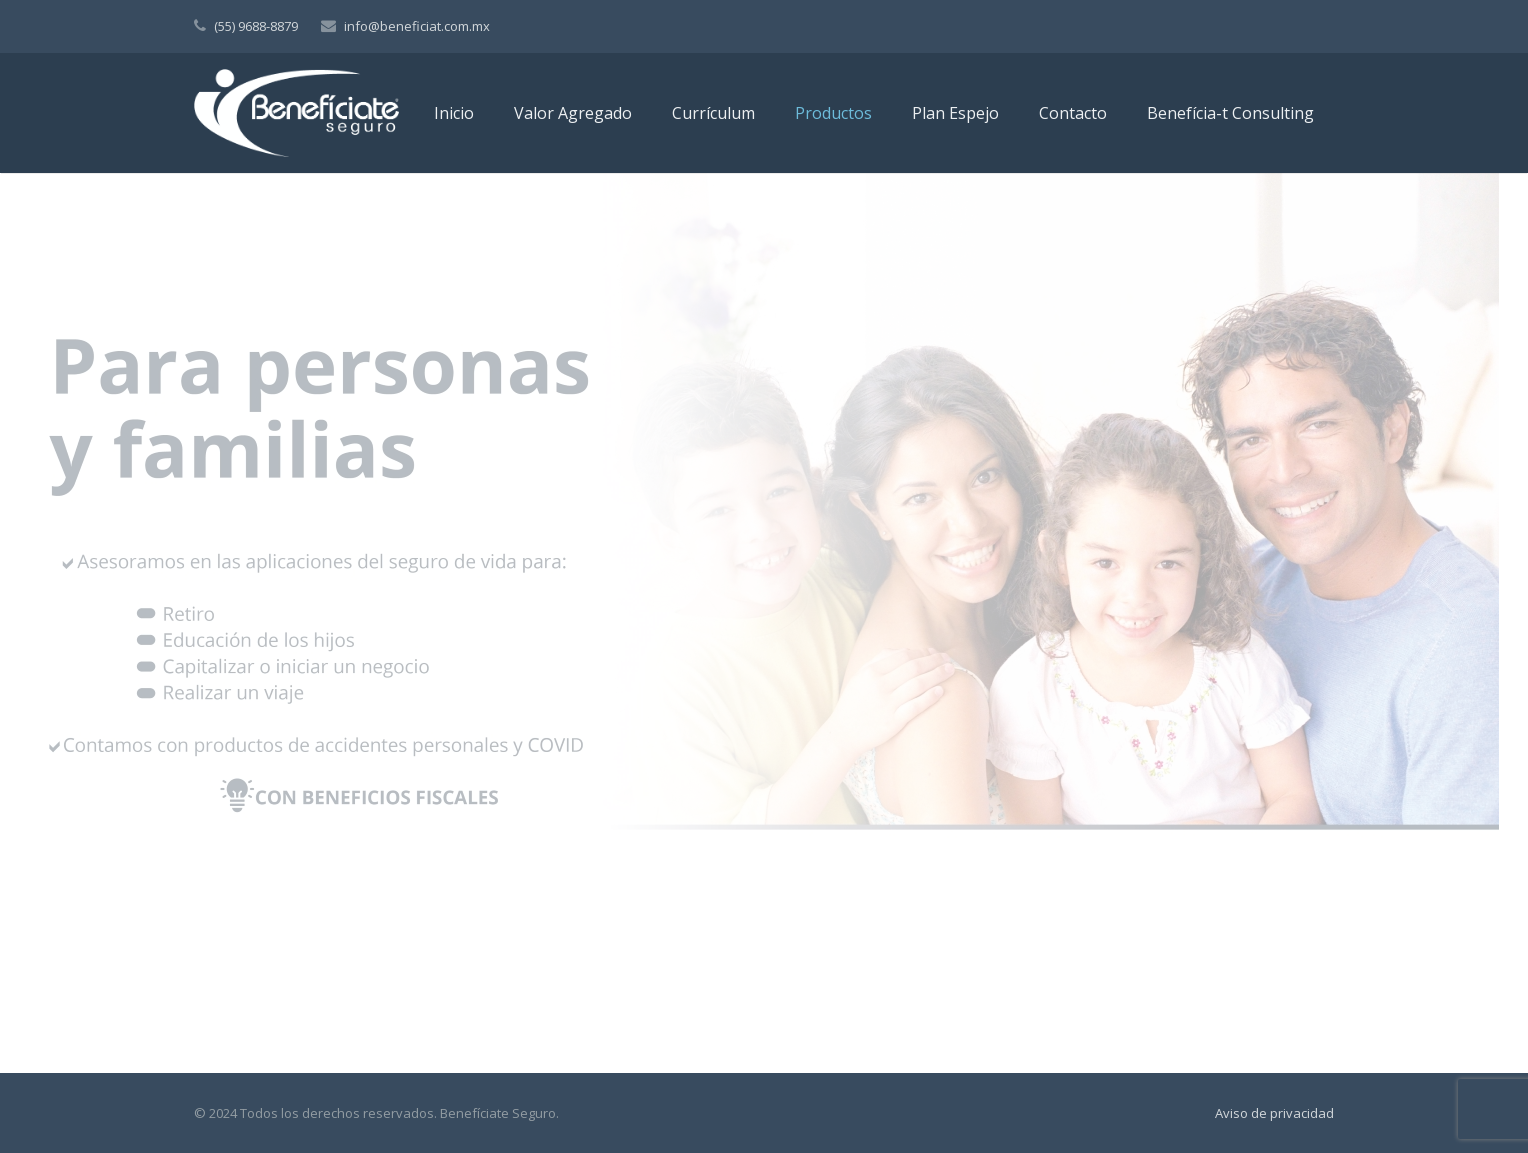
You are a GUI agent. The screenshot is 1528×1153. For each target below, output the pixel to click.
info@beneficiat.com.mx (417, 26)
